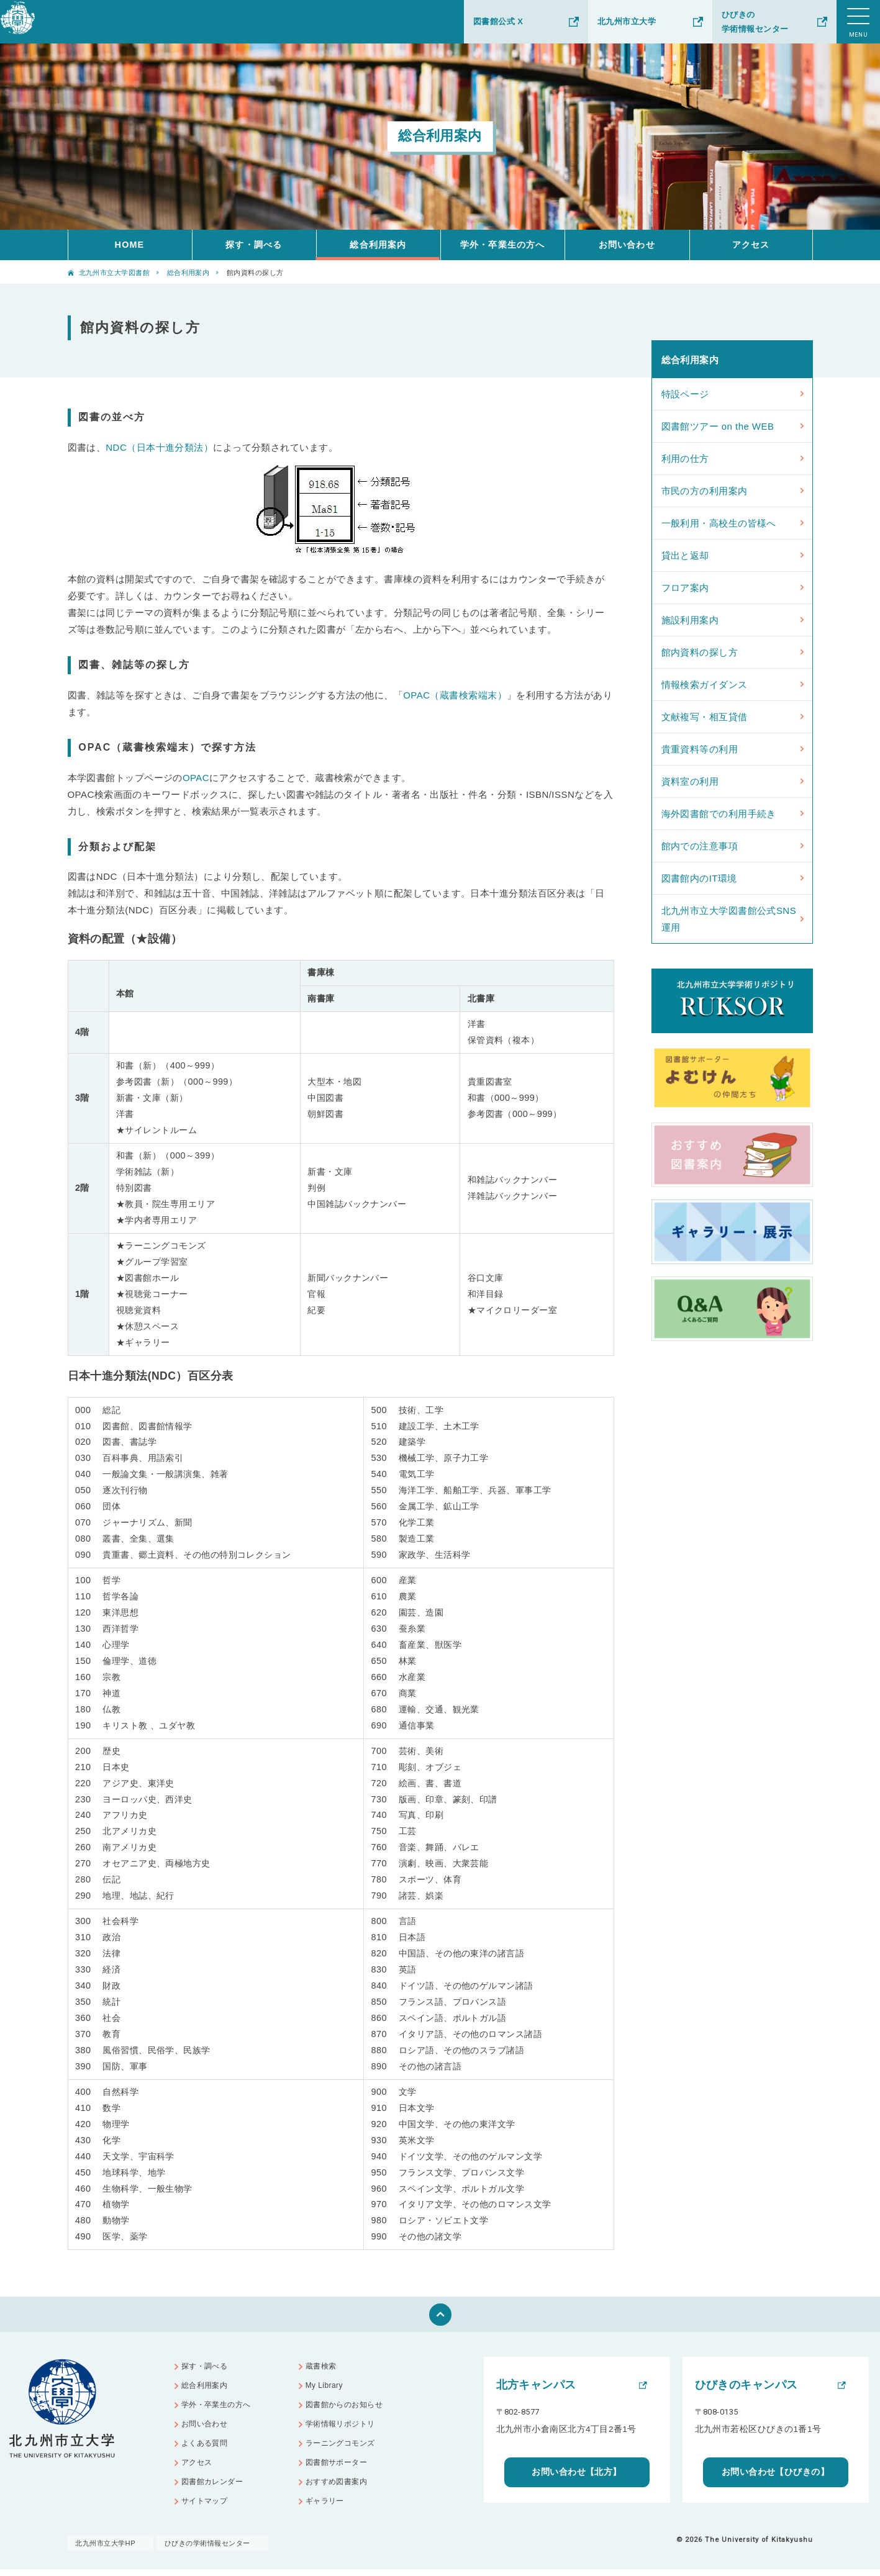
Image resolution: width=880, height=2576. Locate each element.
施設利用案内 (690, 620)
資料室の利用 (690, 781)
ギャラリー (327, 2511)
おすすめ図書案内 (340, 2491)
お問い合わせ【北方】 (577, 2472)
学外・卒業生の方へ (502, 245)
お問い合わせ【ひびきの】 (775, 2472)
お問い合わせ (627, 245)
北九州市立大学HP (107, 2550)
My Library (327, 2388)
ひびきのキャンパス (746, 2385)
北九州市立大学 (626, 21)
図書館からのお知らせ (349, 2408)
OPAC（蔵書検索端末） (455, 695)
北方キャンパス (536, 2385)
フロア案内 (685, 587)
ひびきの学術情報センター (755, 22)
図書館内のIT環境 (699, 878)
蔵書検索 (323, 2367)
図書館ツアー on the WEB (717, 426)
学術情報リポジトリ (344, 2429)
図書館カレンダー (216, 2491)
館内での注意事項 (699, 846)
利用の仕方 (685, 458)
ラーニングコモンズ (344, 2450)
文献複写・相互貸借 (704, 717)
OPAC (196, 777)
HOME (130, 245)
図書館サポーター (340, 2470)
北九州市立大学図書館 (114, 272)
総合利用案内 (378, 245)
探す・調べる (253, 245)
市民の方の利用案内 (704, 491)
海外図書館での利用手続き (718, 813)
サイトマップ (208, 2511)
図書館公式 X (498, 21)
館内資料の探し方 (699, 652)
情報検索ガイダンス (704, 684)
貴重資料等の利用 (699, 749)
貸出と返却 (685, 555)
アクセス (751, 245)
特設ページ (685, 394)
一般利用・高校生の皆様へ (718, 523)
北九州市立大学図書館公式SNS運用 (729, 919)
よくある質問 (208, 2450)
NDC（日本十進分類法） (159, 447)
